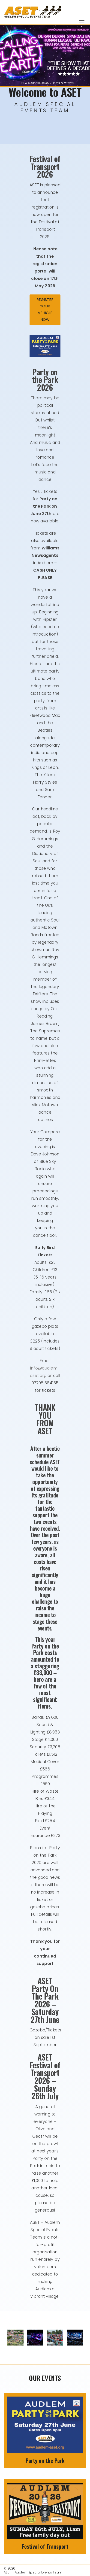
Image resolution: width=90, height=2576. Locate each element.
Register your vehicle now (45, 309)
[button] (81, 22)
